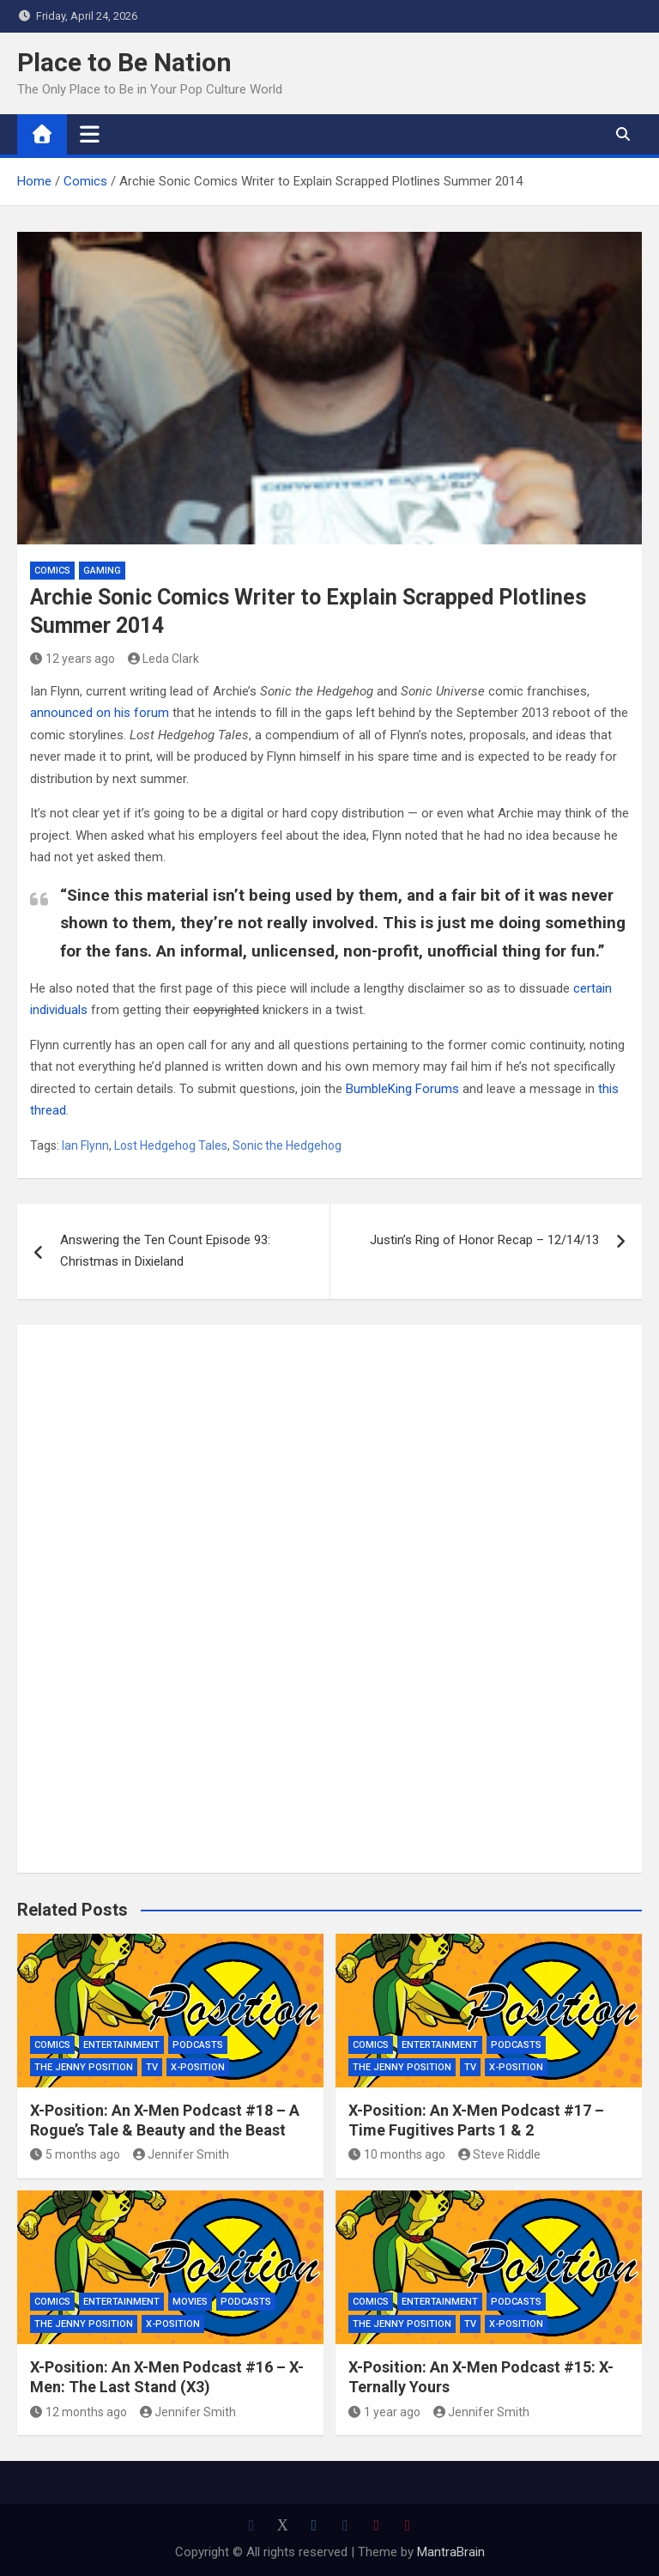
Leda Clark (164, 658)
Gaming (102, 570)
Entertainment (121, 2044)
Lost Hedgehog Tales (170, 1145)
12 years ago (72, 658)
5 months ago (75, 2154)
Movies (190, 2301)
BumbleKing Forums (402, 1089)
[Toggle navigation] (89, 134)
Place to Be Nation (124, 62)
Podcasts (197, 2044)
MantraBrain (451, 2552)
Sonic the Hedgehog (287, 1145)
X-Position (198, 2067)
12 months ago (78, 2412)
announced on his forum (99, 712)
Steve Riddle (499, 2154)
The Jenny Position (83, 2067)
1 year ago (384, 2412)
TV (152, 2067)
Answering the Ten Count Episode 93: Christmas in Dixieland (165, 1251)
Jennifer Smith (181, 2154)
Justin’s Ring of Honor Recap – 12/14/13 (484, 1240)
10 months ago (396, 2154)
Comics (52, 570)
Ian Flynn (85, 1145)
